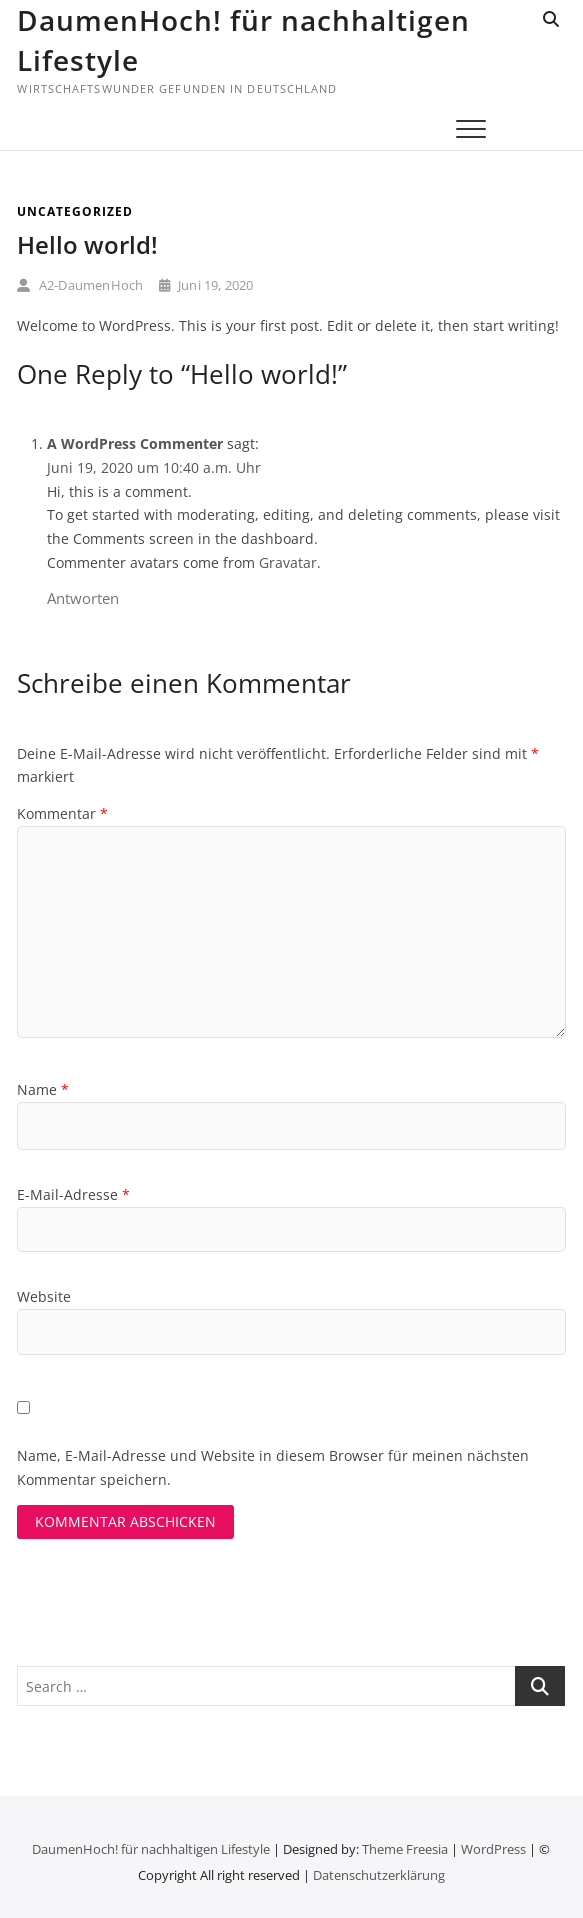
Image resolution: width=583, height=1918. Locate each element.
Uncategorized (75, 211)
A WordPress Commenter (135, 443)
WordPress (493, 1849)
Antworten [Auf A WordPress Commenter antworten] (83, 598)
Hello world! (87, 244)
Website (44, 1296)
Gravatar (288, 562)
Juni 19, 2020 (206, 285)
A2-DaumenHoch (80, 285)
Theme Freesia (405, 1849)
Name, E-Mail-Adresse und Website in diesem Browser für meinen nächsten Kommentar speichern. (273, 1467)
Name (43, 1089)
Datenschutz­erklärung (379, 1875)
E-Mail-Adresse (73, 1194)
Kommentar (62, 813)
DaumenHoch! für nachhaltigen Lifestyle (243, 40)
